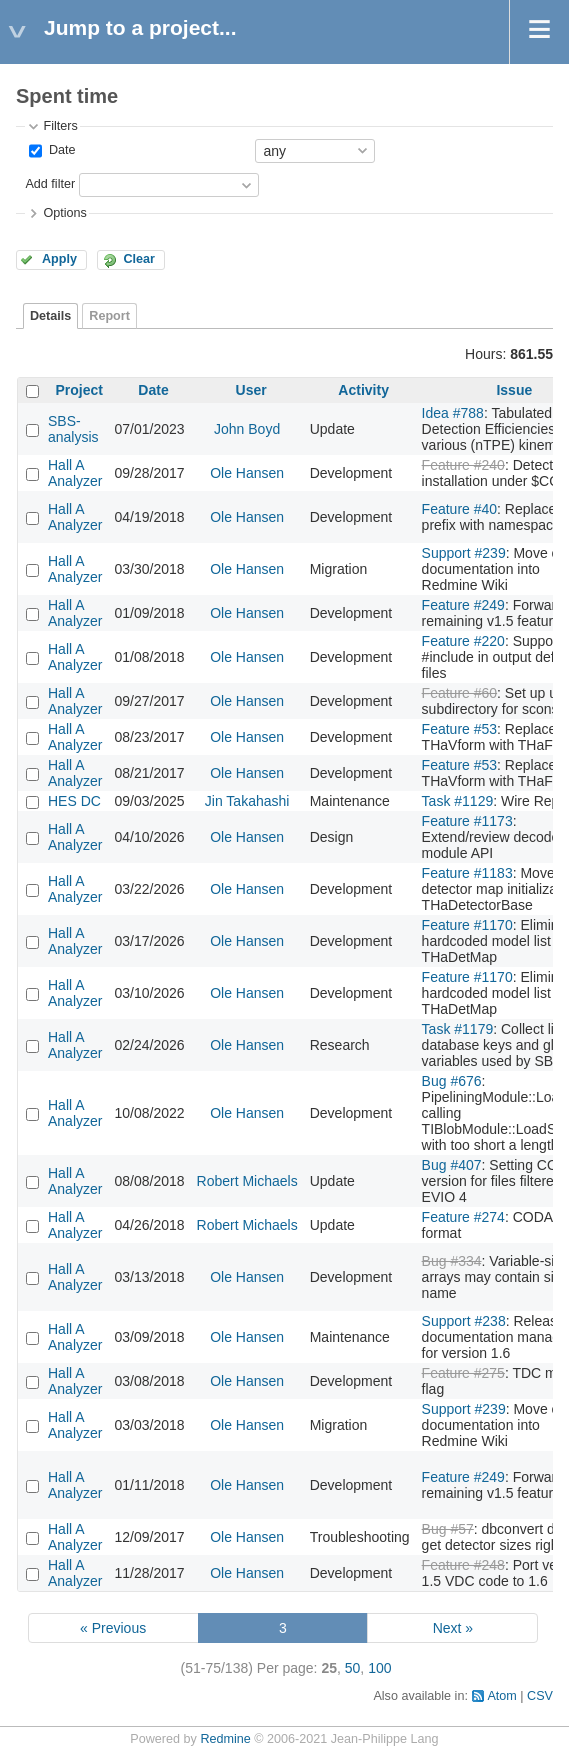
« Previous (113, 1628)
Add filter (50, 184)
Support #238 (464, 1321)
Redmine (225, 1739)
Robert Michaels (247, 1181)
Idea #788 (453, 413)
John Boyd (247, 429)
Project (79, 390)
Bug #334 (452, 1261)
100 (379, 1668)
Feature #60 (460, 693)
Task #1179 (458, 1029)
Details (50, 316)
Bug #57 (448, 1529)
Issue (514, 390)
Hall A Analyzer (75, 473)
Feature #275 (463, 1373)
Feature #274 (463, 1217)
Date (60, 150)
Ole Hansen (247, 473)
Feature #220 (463, 641)
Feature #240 (463, 465)
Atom (501, 1696)
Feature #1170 (467, 925)
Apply (59, 259)
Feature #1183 (467, 873)
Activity (363, 390)
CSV (540, 1696)
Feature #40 (460, 509)
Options (64, 213)
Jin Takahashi (247, 801)
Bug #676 (452, 1081)
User (251, 390)
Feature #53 (460, 729)
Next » (453, 1628)
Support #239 (464, 553)
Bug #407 (452, 1165)
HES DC (74, 801)
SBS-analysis (73, 429)
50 (353, 1668)
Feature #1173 (467, 821)
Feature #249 (463, 605)
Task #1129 (458, 801)
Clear (139, 259)
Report (109, 316)
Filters (60, 126)
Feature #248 (463, 1565)
